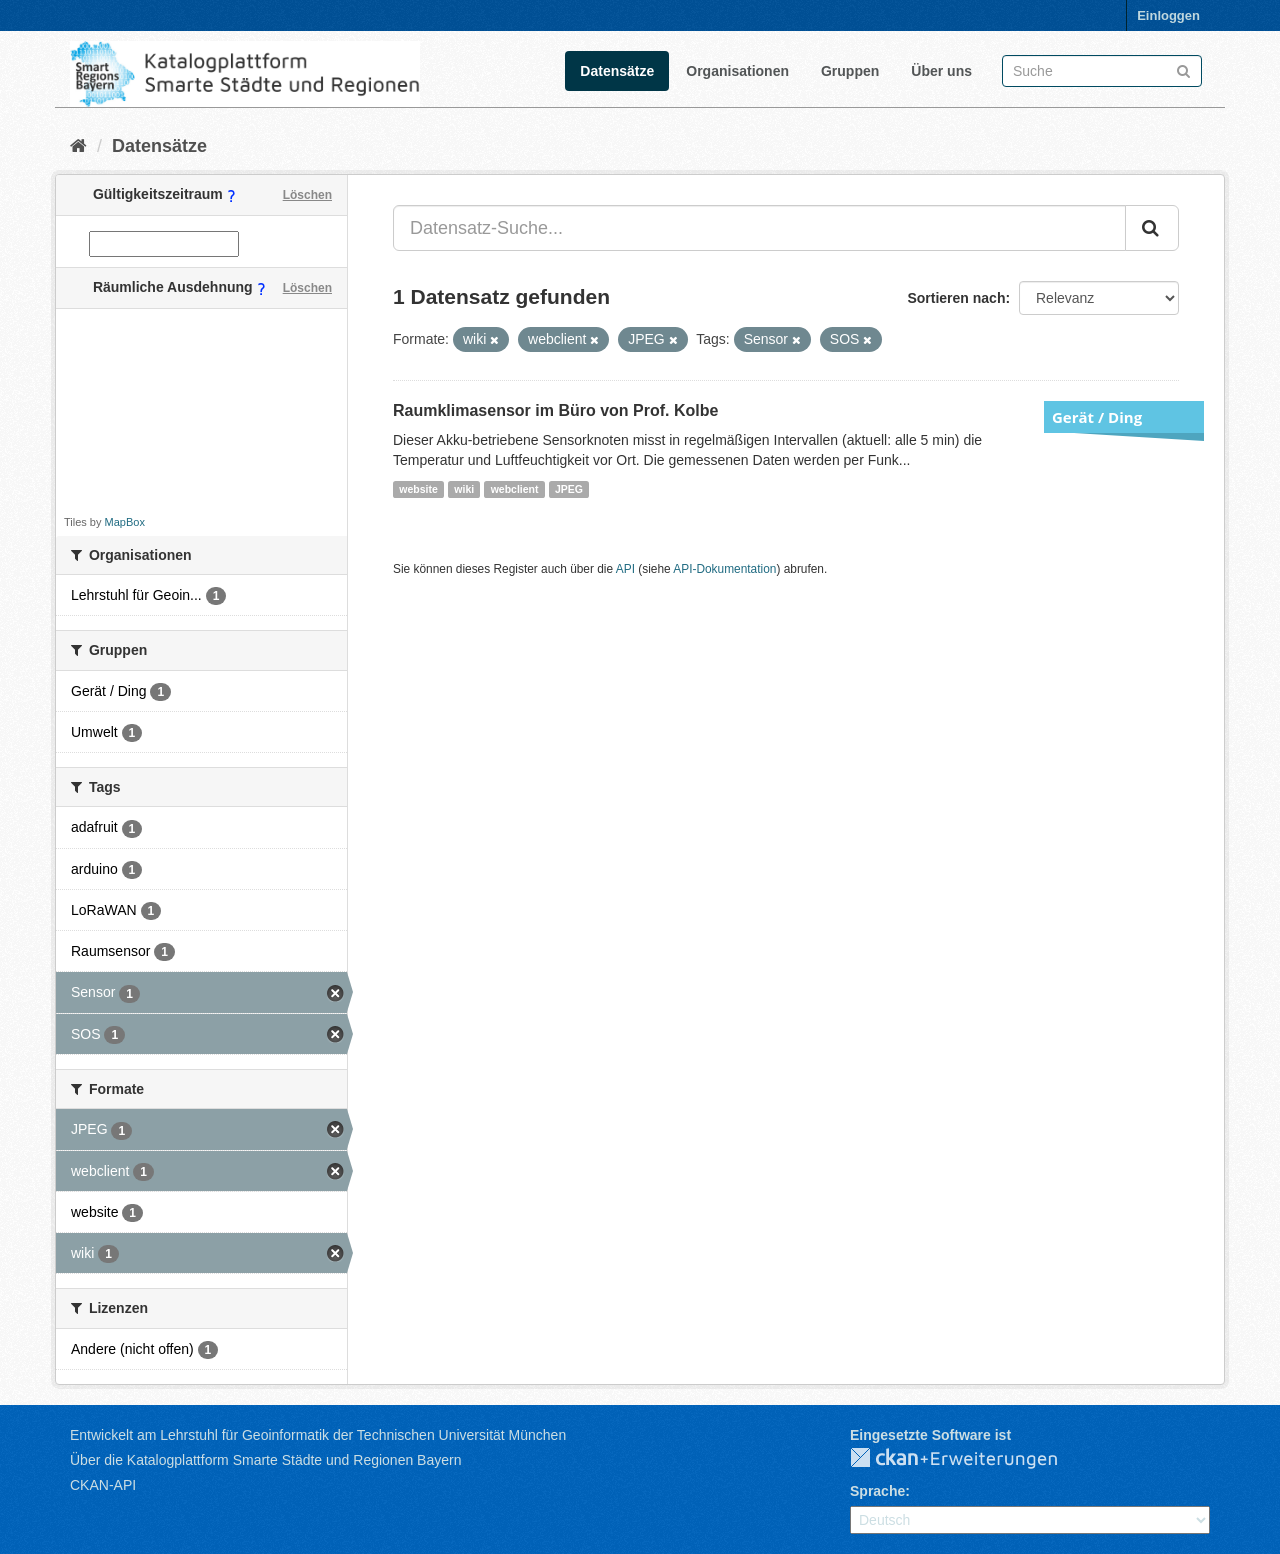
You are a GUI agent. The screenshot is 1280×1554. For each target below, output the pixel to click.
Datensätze (617, 71)
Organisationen (737, 71)
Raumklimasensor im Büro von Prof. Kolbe (555, 410)
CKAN (970, 1459)
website (418, 489)
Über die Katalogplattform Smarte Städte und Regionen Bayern (265, 1460)
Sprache (877, 1491)
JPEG (569, 489)
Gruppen (850, 71)
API (625, 569)
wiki (464, 489)
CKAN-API (103, 1485)
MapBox (125, 522)
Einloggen (1168, 15)
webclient (515, 489)
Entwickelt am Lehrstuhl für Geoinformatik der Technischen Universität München (318, 1435)
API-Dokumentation (724, 569)
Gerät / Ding (1097, 417)
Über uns (941, 71)
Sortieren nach (956, 298)
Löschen (307, 195)
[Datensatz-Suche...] (759, 228)
